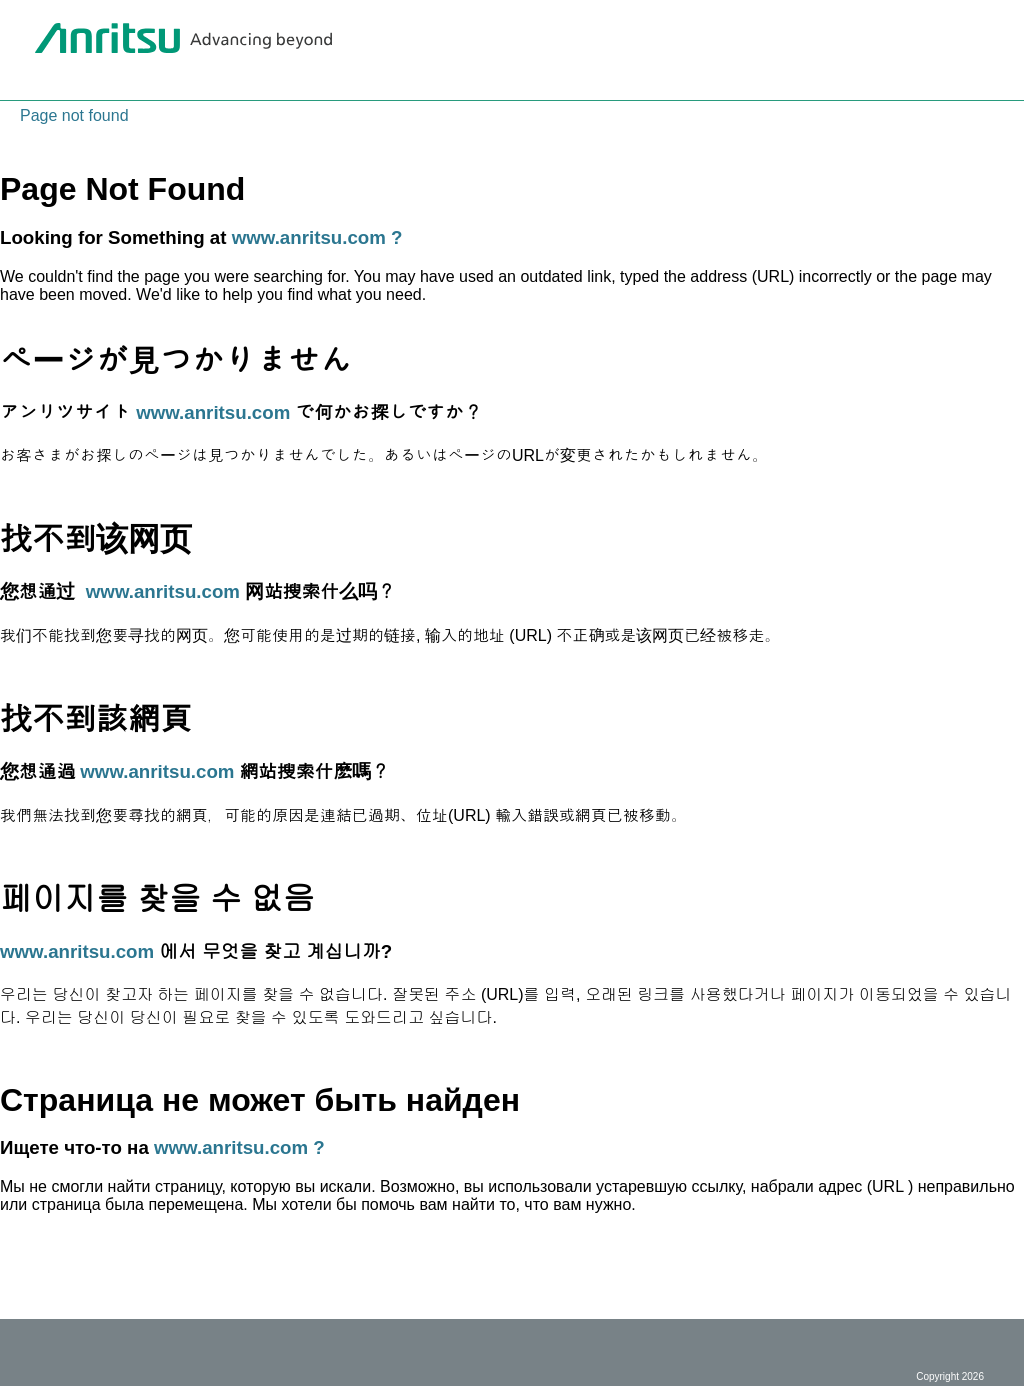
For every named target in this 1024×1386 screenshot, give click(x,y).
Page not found (74, 115)
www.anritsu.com (213, 412)
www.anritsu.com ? (317, 237)
